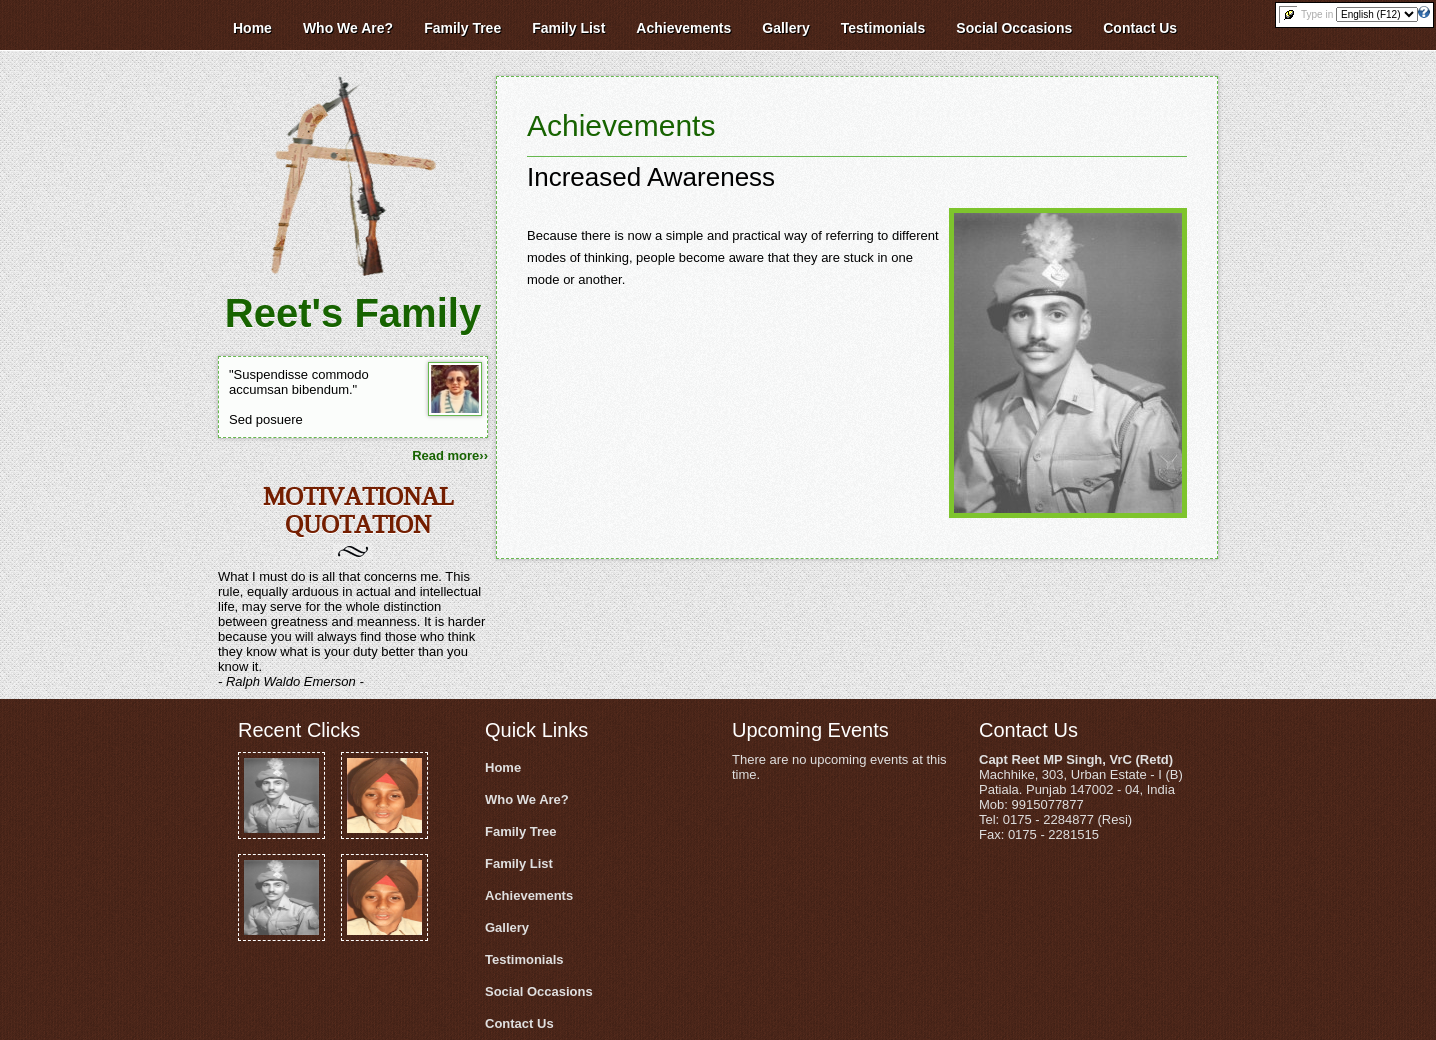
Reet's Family (353, 313)
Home (503, 767)
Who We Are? (527, 799)
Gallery (507, 927)
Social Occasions (539, 991)
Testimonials (524, 959)
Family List (519, 863)
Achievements (621, 125)
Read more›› (450, 455)
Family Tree (521, 831)
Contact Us (519, 1023)
